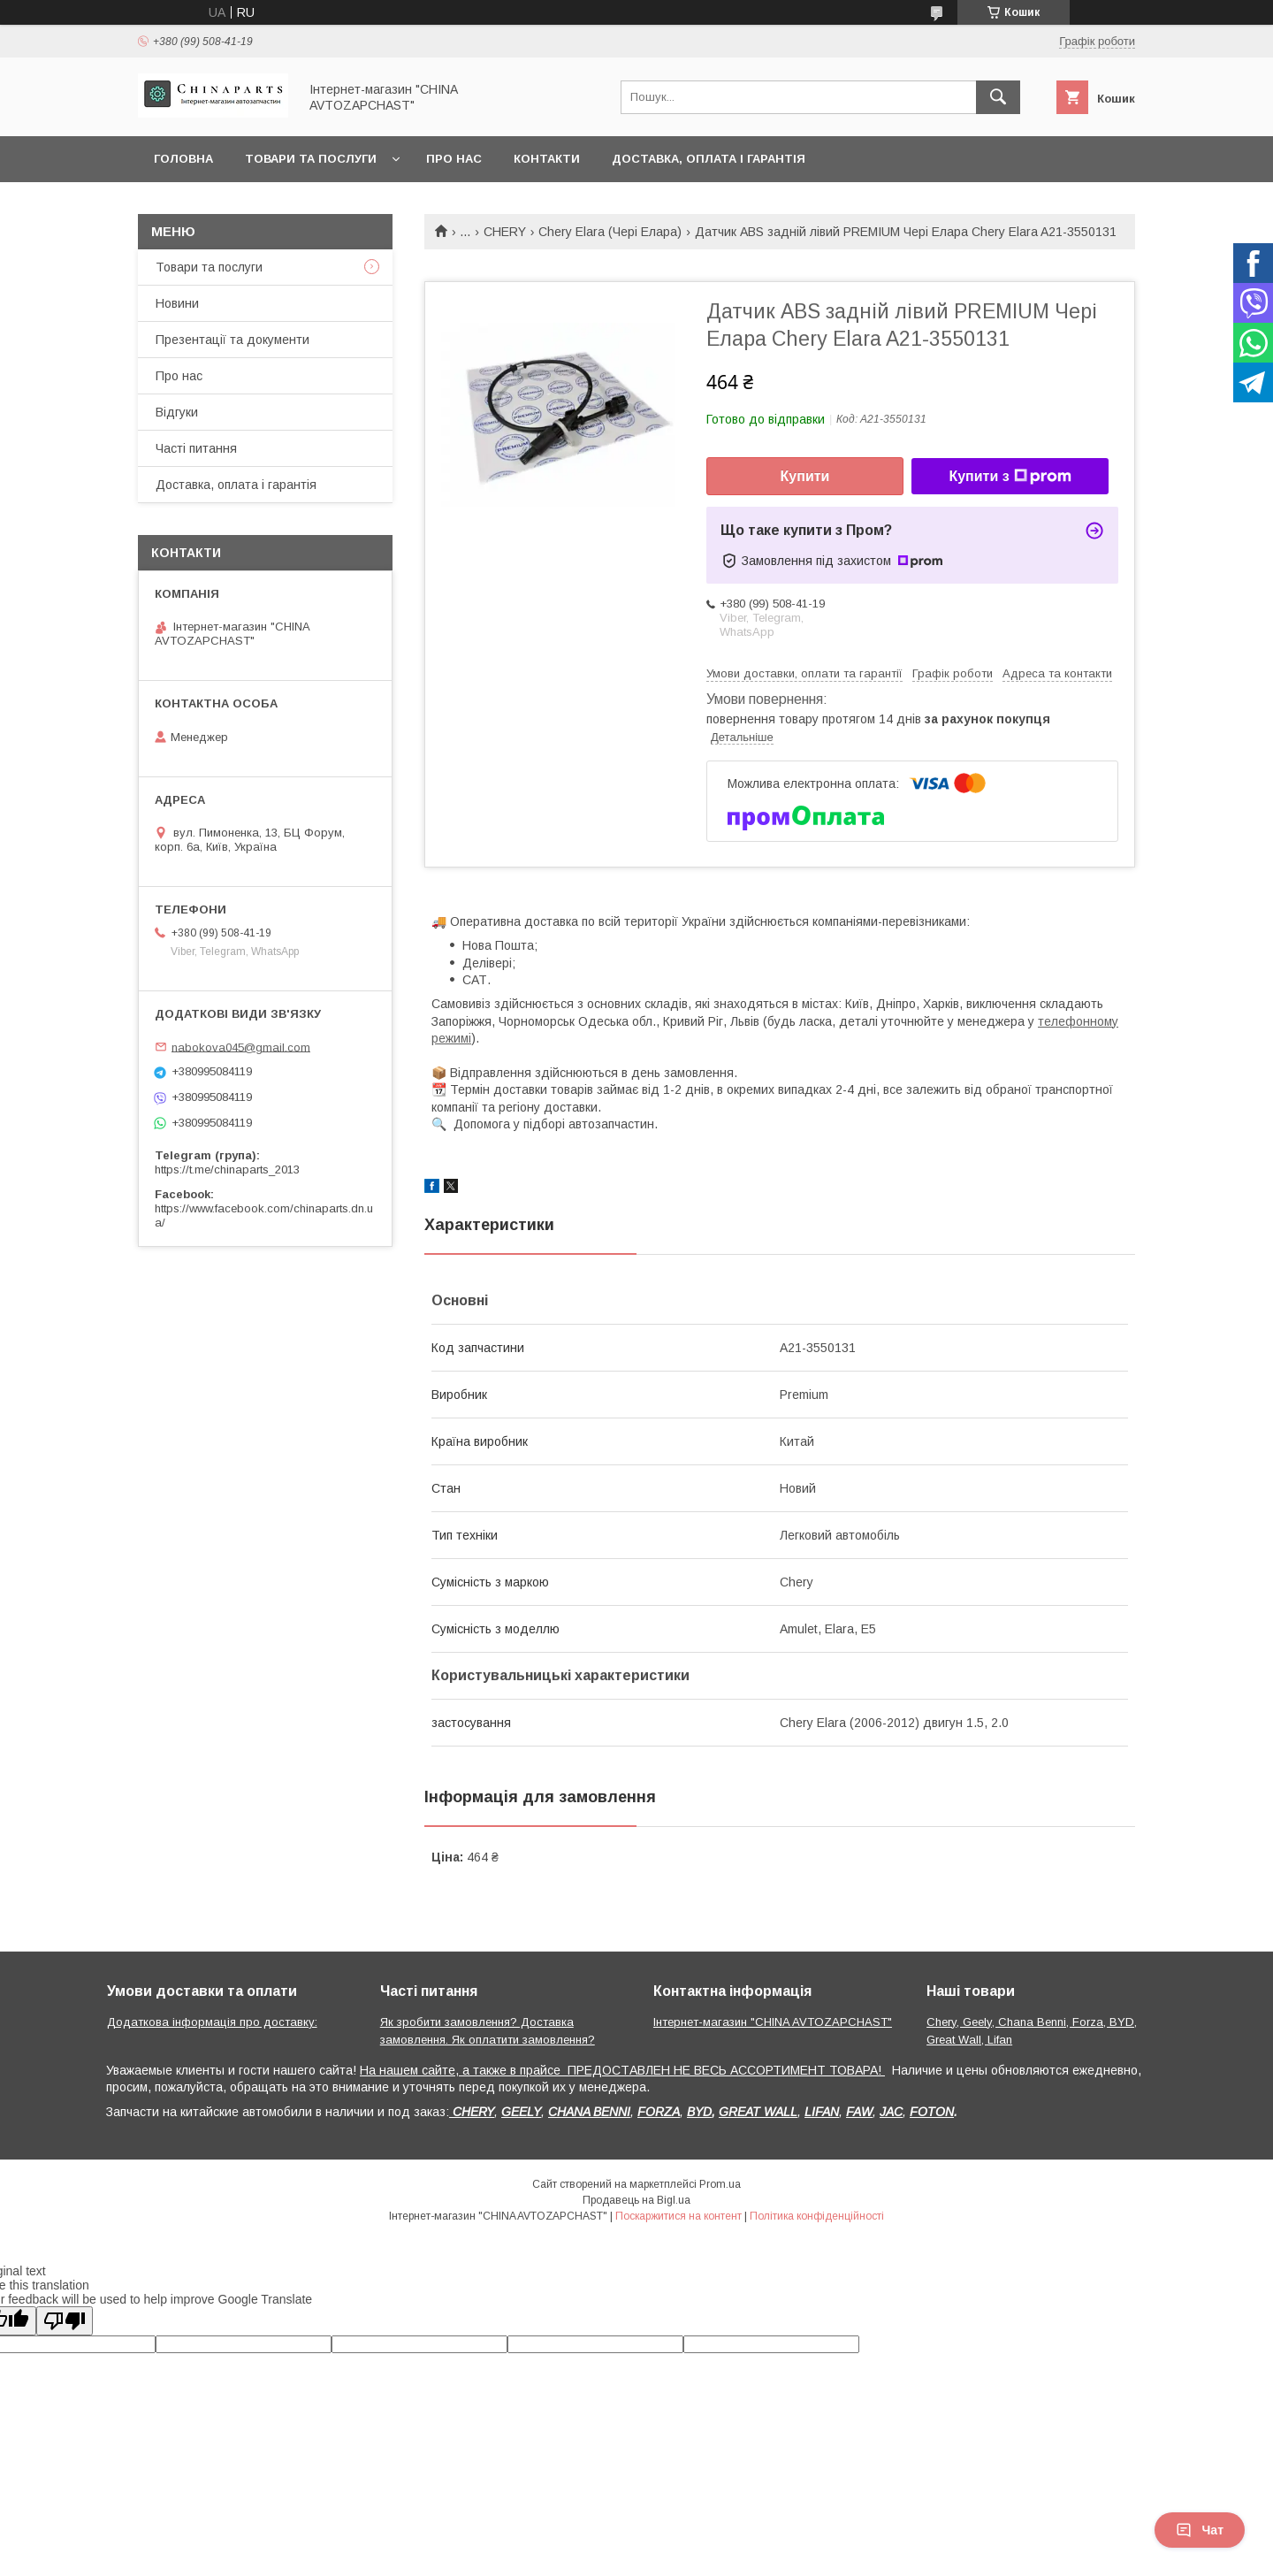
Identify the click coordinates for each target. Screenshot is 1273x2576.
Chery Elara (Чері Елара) (610, 232)
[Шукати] (998, 97)
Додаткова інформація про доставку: (212, 2022)
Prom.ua (720, 2184)
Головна (183, 158)
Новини (177, 303)
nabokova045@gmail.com (241, 1046)
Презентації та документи (232, 340)
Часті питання (196, 448)
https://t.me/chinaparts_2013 (227, 1169)
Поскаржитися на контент (678, 2216)
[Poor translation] (64, 2320)
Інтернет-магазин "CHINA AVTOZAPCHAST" (772, 2022)
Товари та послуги (311, 158)
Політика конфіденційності (817, 2216)
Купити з (1010, 477)
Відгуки (177, 412)
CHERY (505, 232)
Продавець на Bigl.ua (636, 2200)
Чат (1199, 2530)
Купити (805, 476)
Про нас (454, 158)
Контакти (547, 158)
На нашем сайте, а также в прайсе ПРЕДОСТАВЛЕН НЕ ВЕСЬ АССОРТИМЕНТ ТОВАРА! (622, 2070)
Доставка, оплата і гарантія (708, 158)
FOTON (932, 2112)
